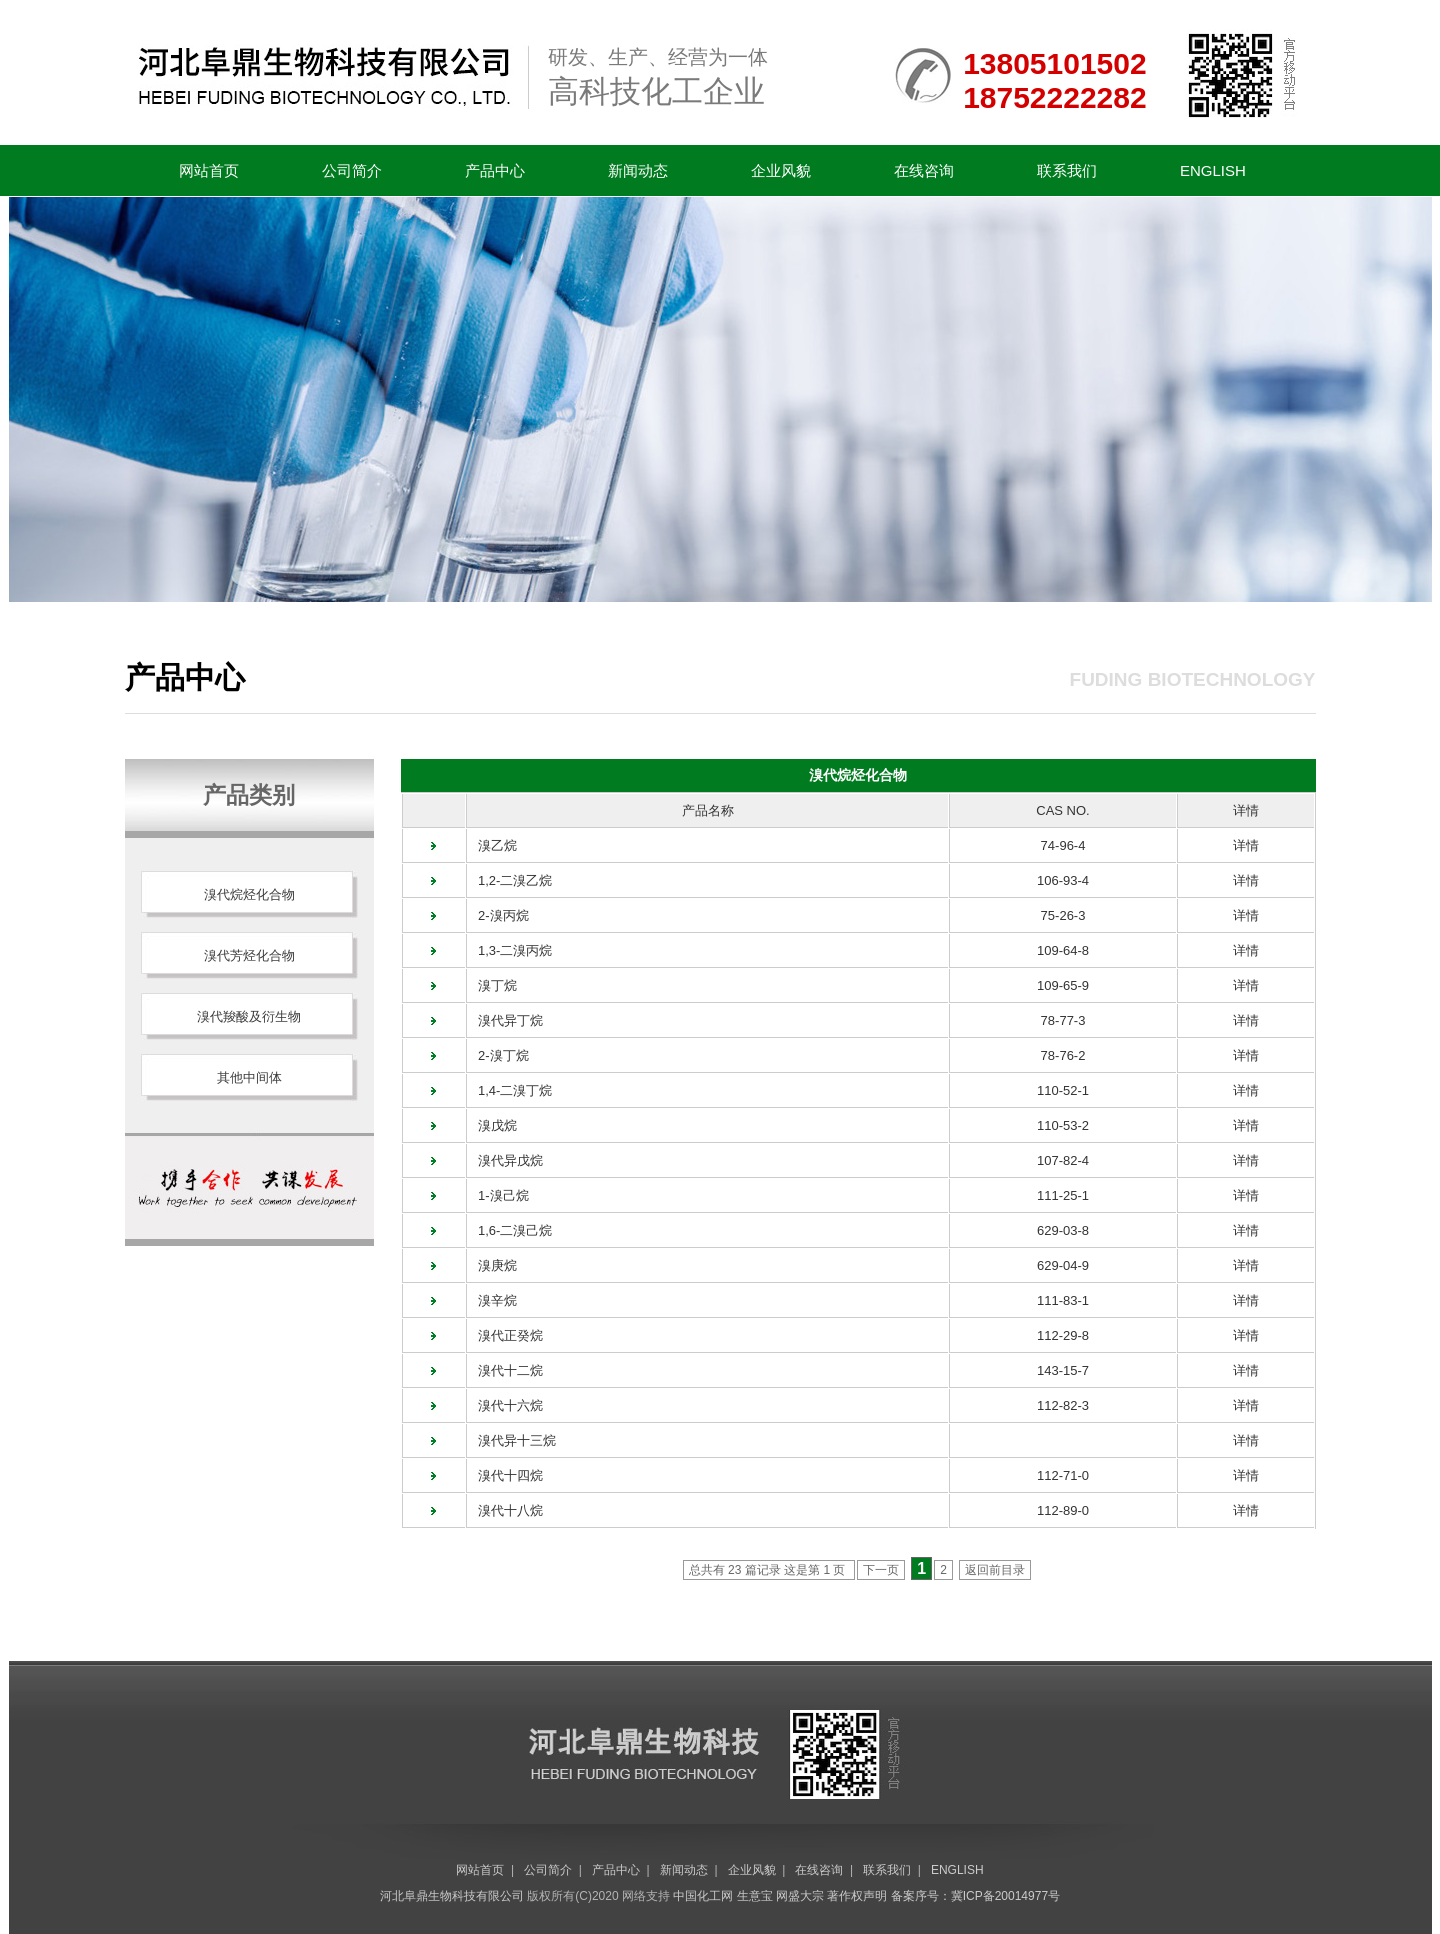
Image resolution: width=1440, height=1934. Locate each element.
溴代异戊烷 (505, 1160)
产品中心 (495, 170)
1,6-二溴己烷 (509, 1230)
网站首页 (209, 170)
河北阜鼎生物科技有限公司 (452, 1896)
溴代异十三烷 (511, 1440)
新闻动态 (638, 170)
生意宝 (755, 1896)
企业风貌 (781, 170)
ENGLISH (1213, 170)
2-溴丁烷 (497, 1055)
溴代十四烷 (505, 1475)
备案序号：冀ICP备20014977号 (975, 1896)
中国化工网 (703, 1896)
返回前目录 (995, 1570)
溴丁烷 (492, 985)
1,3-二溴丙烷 (509, 950)
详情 (1246, 845)
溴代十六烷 (505, 1405)
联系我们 (1067, 170)
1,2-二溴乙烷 (509, 880)
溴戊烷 (492, 1125)
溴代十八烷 (505, 1510)
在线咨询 (924, 170)
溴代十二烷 (505, 1370)
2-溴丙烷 (497, 915)
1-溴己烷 (497, 1195)
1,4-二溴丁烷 (509, 1090)
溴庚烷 (492, 1265)
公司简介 (352, 170)
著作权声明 (857, 1896)
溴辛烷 (492, 1300)
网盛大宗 (800, 1896)
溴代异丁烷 (505, 1020)
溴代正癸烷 (505, 1335)
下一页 (881, 1570)
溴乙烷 (492, 845)
